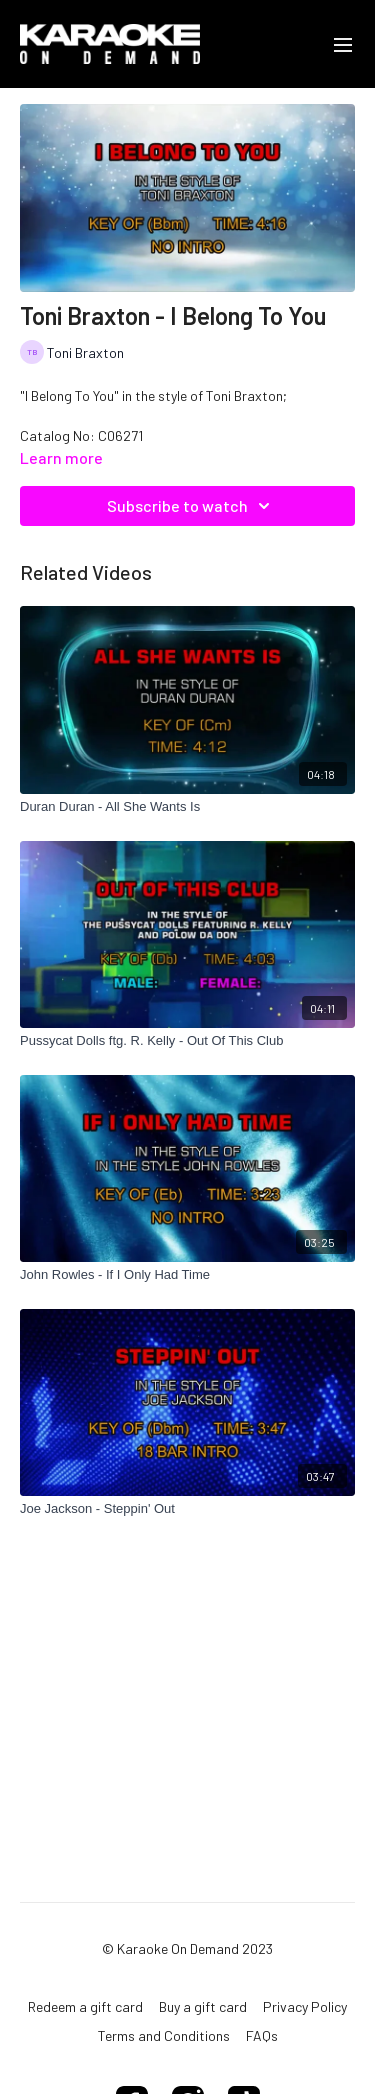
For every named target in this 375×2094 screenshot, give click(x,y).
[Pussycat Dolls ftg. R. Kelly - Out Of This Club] (187, 1041)
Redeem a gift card (85, 2006)
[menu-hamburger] (343, 44)
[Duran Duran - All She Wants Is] (187, 807)
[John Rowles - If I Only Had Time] (187, 1275)
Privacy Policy (305, 2006)
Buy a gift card (203, 2006)
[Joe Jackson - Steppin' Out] (187, 1509)
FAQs (262, 2035)
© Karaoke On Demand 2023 (187, 1949)
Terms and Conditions (164, 2035)
